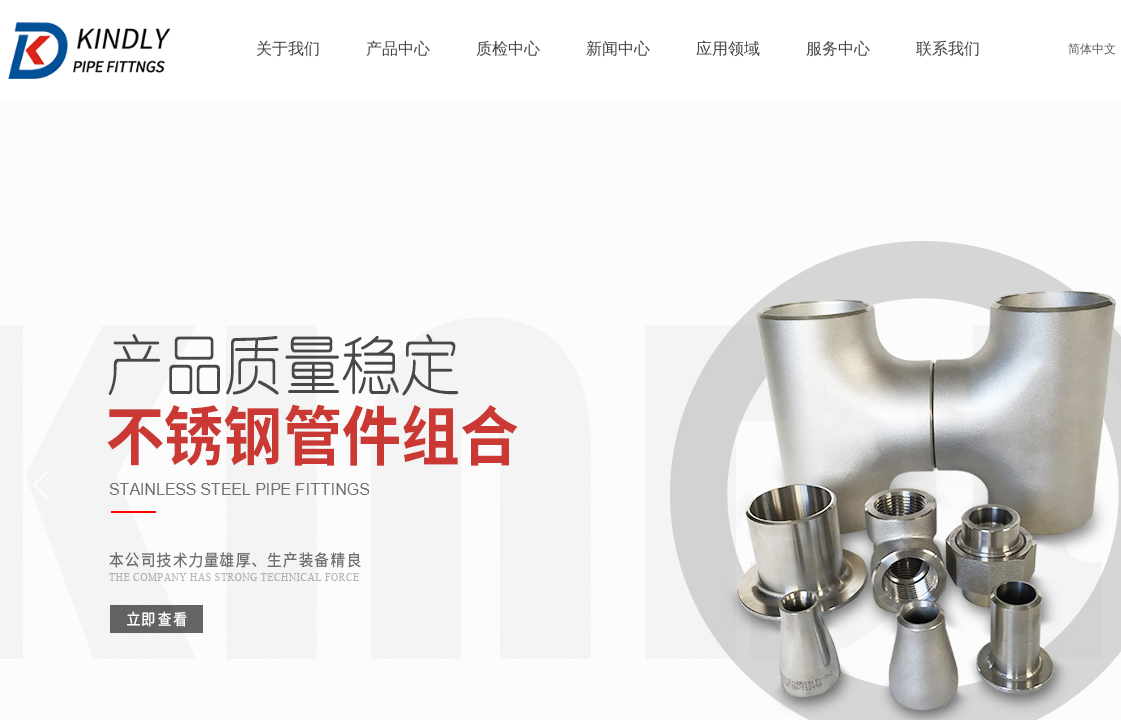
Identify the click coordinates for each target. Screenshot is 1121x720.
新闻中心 (618, 48)
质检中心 (508, 48)
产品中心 (398, 48)
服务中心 (838, 48)
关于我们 (288, 48)
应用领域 (728, 48)
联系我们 (948, 48)
